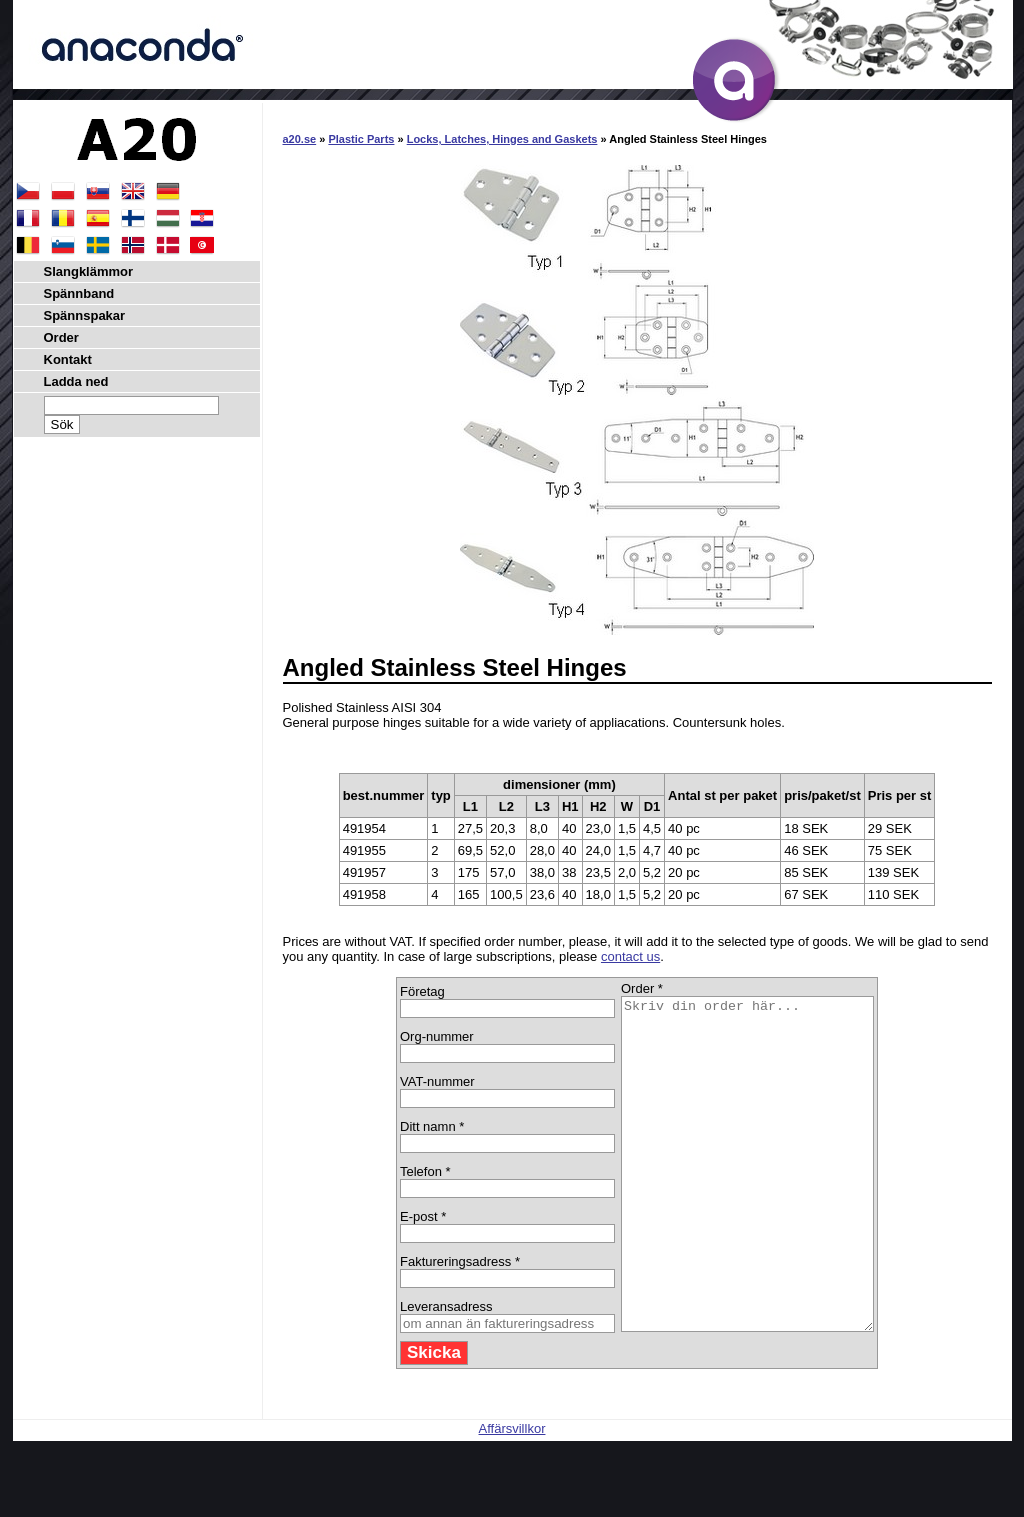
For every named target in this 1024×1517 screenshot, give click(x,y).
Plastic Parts (361, 139)
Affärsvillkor (512, 1494)
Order (61, 337)
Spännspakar (85, 315)
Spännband (79, 293)
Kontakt (68, 359)
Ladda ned (76, 381)
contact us (630, 956)
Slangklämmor (89, 271)
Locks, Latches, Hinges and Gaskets (502, 139)
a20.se (300, 139)
